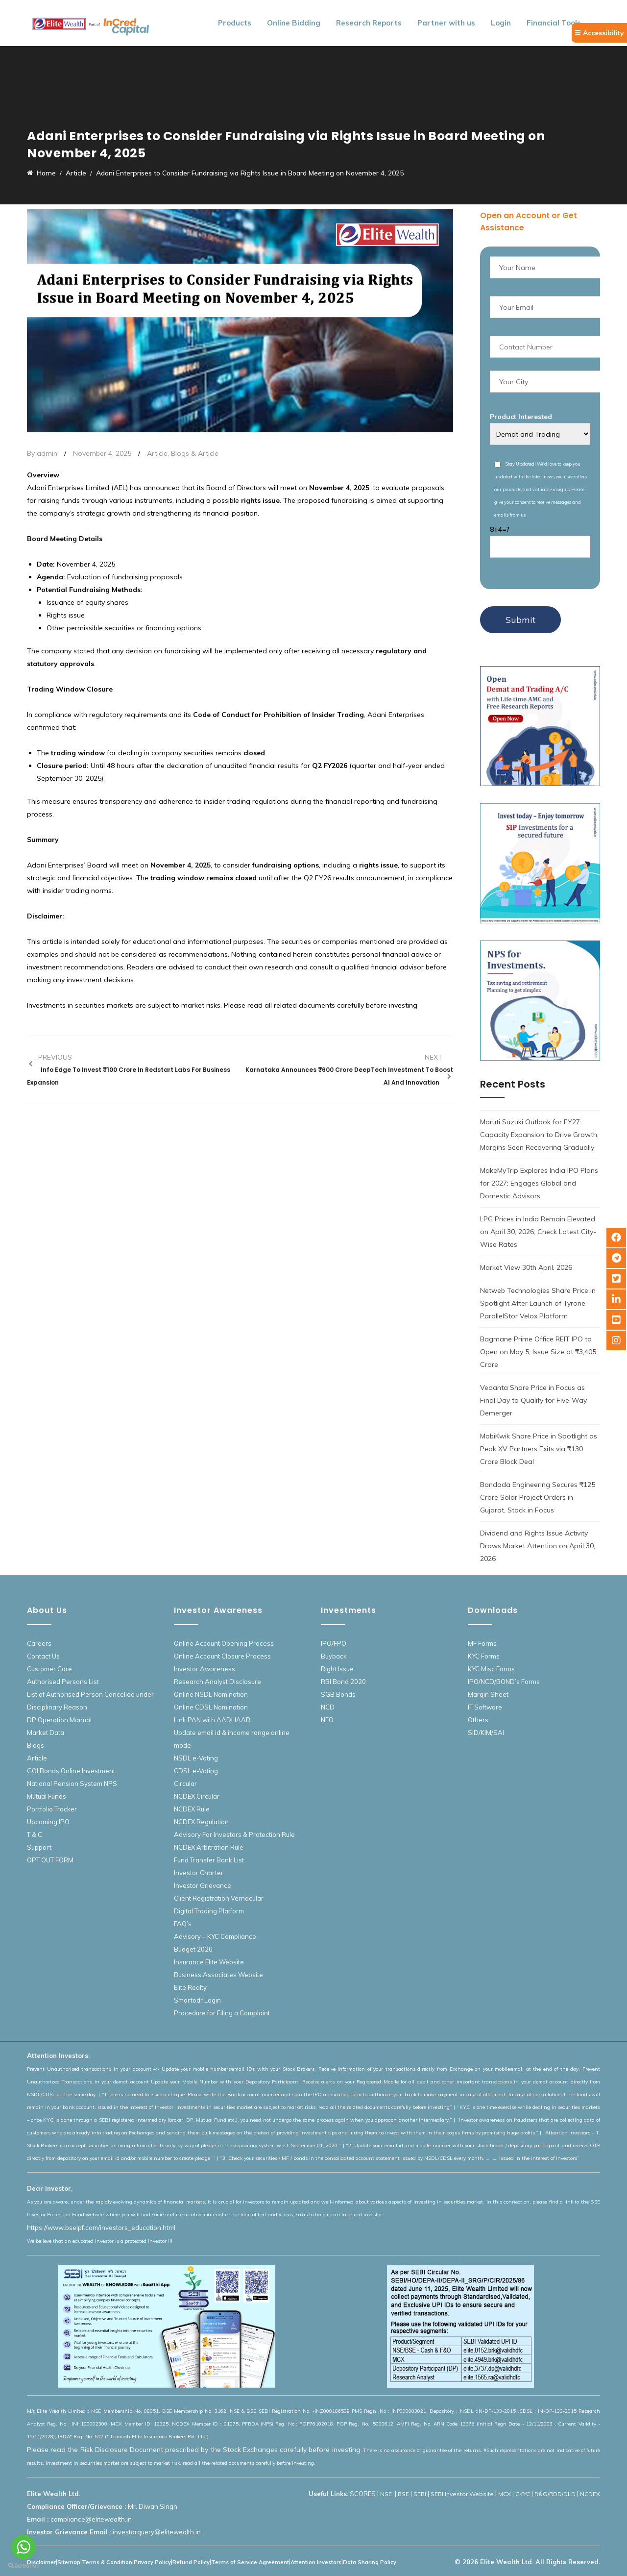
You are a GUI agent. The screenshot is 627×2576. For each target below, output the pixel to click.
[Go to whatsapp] (23, 2547)
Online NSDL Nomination (211, 1694)
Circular (185, 1783)
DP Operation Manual (59, 1720)
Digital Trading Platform (209, 1911)
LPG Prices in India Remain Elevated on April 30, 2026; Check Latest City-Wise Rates (538, 1231)
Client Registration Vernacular (219, 1898)
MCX (504, 2494)
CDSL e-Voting (196, 1771)
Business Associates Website (218, 1975)
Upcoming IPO (48, 1822)
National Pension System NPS (72, 1783)
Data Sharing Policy (369, 2562)
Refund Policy (191, 2562)
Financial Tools (554, 22)
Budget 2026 (193, 1949)
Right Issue (337, 1669)
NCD (328, 1707)
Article (157, 453)
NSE (386, 2494)
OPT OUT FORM (50, 1860)
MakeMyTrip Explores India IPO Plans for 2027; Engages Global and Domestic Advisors (539, 1183)
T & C (34, 1834)
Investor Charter (198, 1873)
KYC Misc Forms (491, 1669)
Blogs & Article (194, 453)
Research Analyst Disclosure (217, 1681)
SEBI (419, 2494)
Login (501, 22)
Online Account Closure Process (222, 1656)
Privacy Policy (152, 2562)
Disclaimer (41, 2562)
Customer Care (49, 1669)
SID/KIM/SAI (486, 1732)
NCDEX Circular (196, 1796)
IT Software (485, 1707)
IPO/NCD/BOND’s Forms (504, 1681)
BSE (403, 2494)
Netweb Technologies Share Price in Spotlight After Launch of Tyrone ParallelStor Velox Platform (538, 1303)
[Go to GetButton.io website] (23, 2566)
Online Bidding (293, 22)
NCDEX (590, 2494)
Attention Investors (315, 2562)
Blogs (35, 1745)
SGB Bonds (338, 1694)
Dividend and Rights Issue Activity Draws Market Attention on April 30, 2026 (537, 1546)
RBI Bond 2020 (343, 1681)
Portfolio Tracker (52, 1809)
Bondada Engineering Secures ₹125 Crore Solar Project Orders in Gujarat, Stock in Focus (537, 1497)
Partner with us (446, 22)
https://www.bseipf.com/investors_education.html (101, 2227)
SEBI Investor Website (462, 2494)
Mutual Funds (46, 1796)
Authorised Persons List (63, 1681)
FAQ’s (183, 1924)
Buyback (334, 1656)
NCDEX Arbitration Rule (208, 1847)
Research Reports (369, 22)
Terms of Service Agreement (250, 2562)
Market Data (45, 1732)
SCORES (363, 2494)
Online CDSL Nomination (211, 1707)
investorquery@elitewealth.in (157, 2532)
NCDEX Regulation (201, 1822)
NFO (327, 1720)
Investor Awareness (204, 1669)
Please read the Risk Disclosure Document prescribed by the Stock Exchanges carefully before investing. (194, 2449)
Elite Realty (190, 1987)
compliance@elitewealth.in (91, 2519)
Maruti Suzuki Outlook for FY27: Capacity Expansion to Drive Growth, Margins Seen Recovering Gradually (539, 1134)
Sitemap (68, 2562)
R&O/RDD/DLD (555, 2494)
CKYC (522, 2494)
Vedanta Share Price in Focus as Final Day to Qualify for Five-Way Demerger (533, 1400)
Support (39, 1847)
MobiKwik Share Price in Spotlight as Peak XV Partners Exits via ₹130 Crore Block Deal (538, 1449)
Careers (39, 1643)
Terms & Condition (107, 2562)
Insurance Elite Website (209, 1962)
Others (478, 1720)
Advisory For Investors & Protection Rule (234, 1834)
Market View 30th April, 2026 (526, 1267)
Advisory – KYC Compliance (215, 1936)
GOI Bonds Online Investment (71, 1771)
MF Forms (482, 1643)
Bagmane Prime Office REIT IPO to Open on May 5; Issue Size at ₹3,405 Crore (538, 1352)
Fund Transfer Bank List (209, 1860)
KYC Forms (484, 1656)
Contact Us (43, 1656)
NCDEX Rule (192, 1809)
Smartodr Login (197, 2000)
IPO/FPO (333, 1643)
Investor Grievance (202, 1885)
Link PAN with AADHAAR (212, 1720)
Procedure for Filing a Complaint (222, 2013)
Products (234, 22)
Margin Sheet (488, 1694)
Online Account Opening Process (224, 1643)
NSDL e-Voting (196, 1758)
